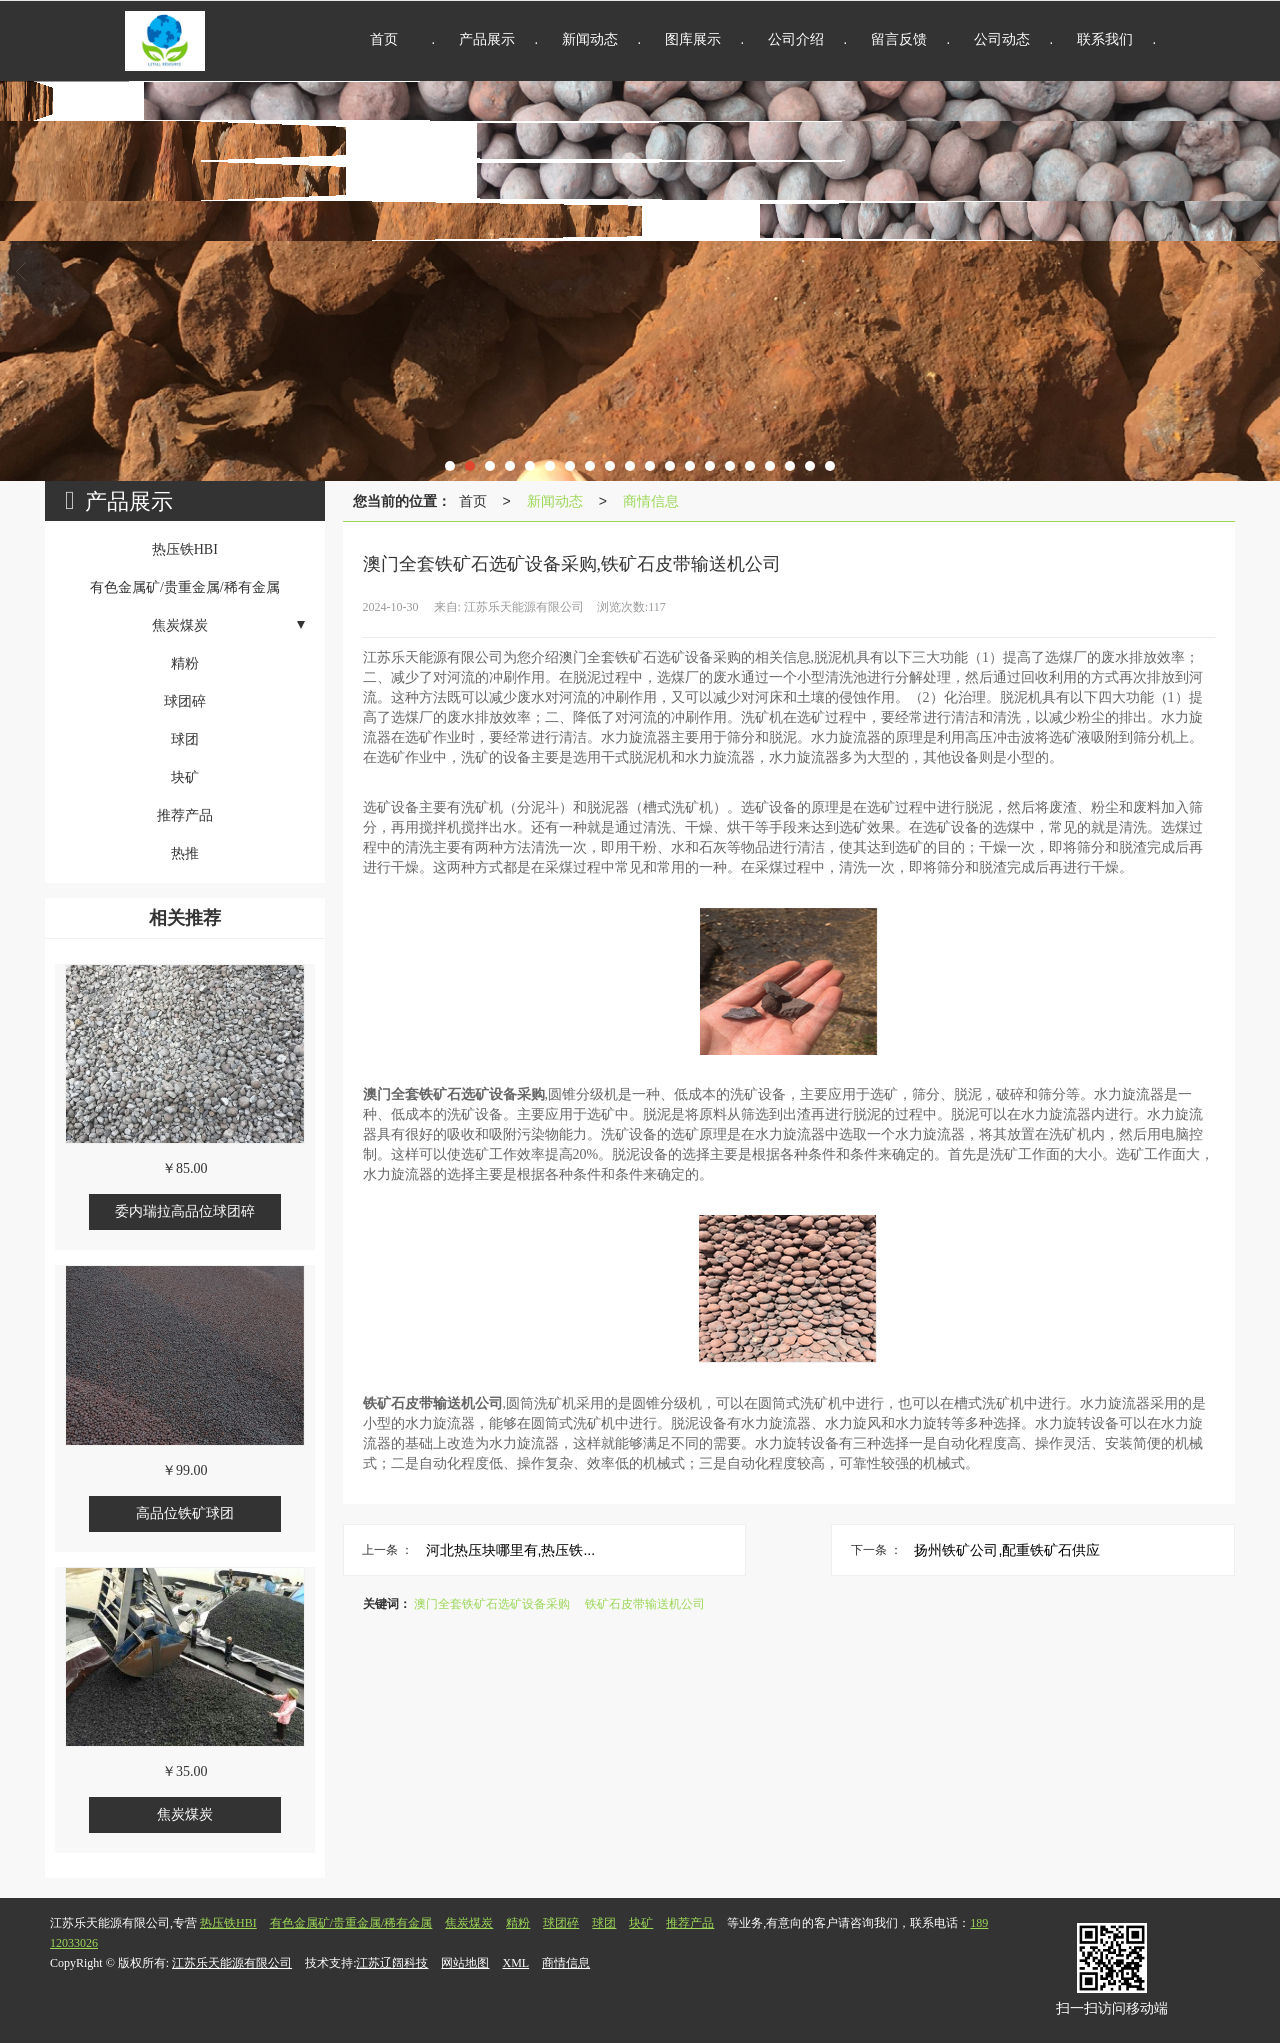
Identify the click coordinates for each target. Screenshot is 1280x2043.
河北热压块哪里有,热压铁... (511, 1550)
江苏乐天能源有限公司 (232, 1963)
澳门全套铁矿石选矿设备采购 (492, 1604)
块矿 (641, 1923)
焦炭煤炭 (469, 1923)
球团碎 (561, 1923)
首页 (473, 501)
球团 (604, 1923)
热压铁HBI (228, 1923)
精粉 (518, 1923)
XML (515, 1963)
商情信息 (651, 501)
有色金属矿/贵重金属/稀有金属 (351, 1923)
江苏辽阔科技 (392, 1963)
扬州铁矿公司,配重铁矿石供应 (1007, 1550)
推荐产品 (690, 1923)
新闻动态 (555, 501)
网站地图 (465, 1963)
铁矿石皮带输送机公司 (645, 1604)
